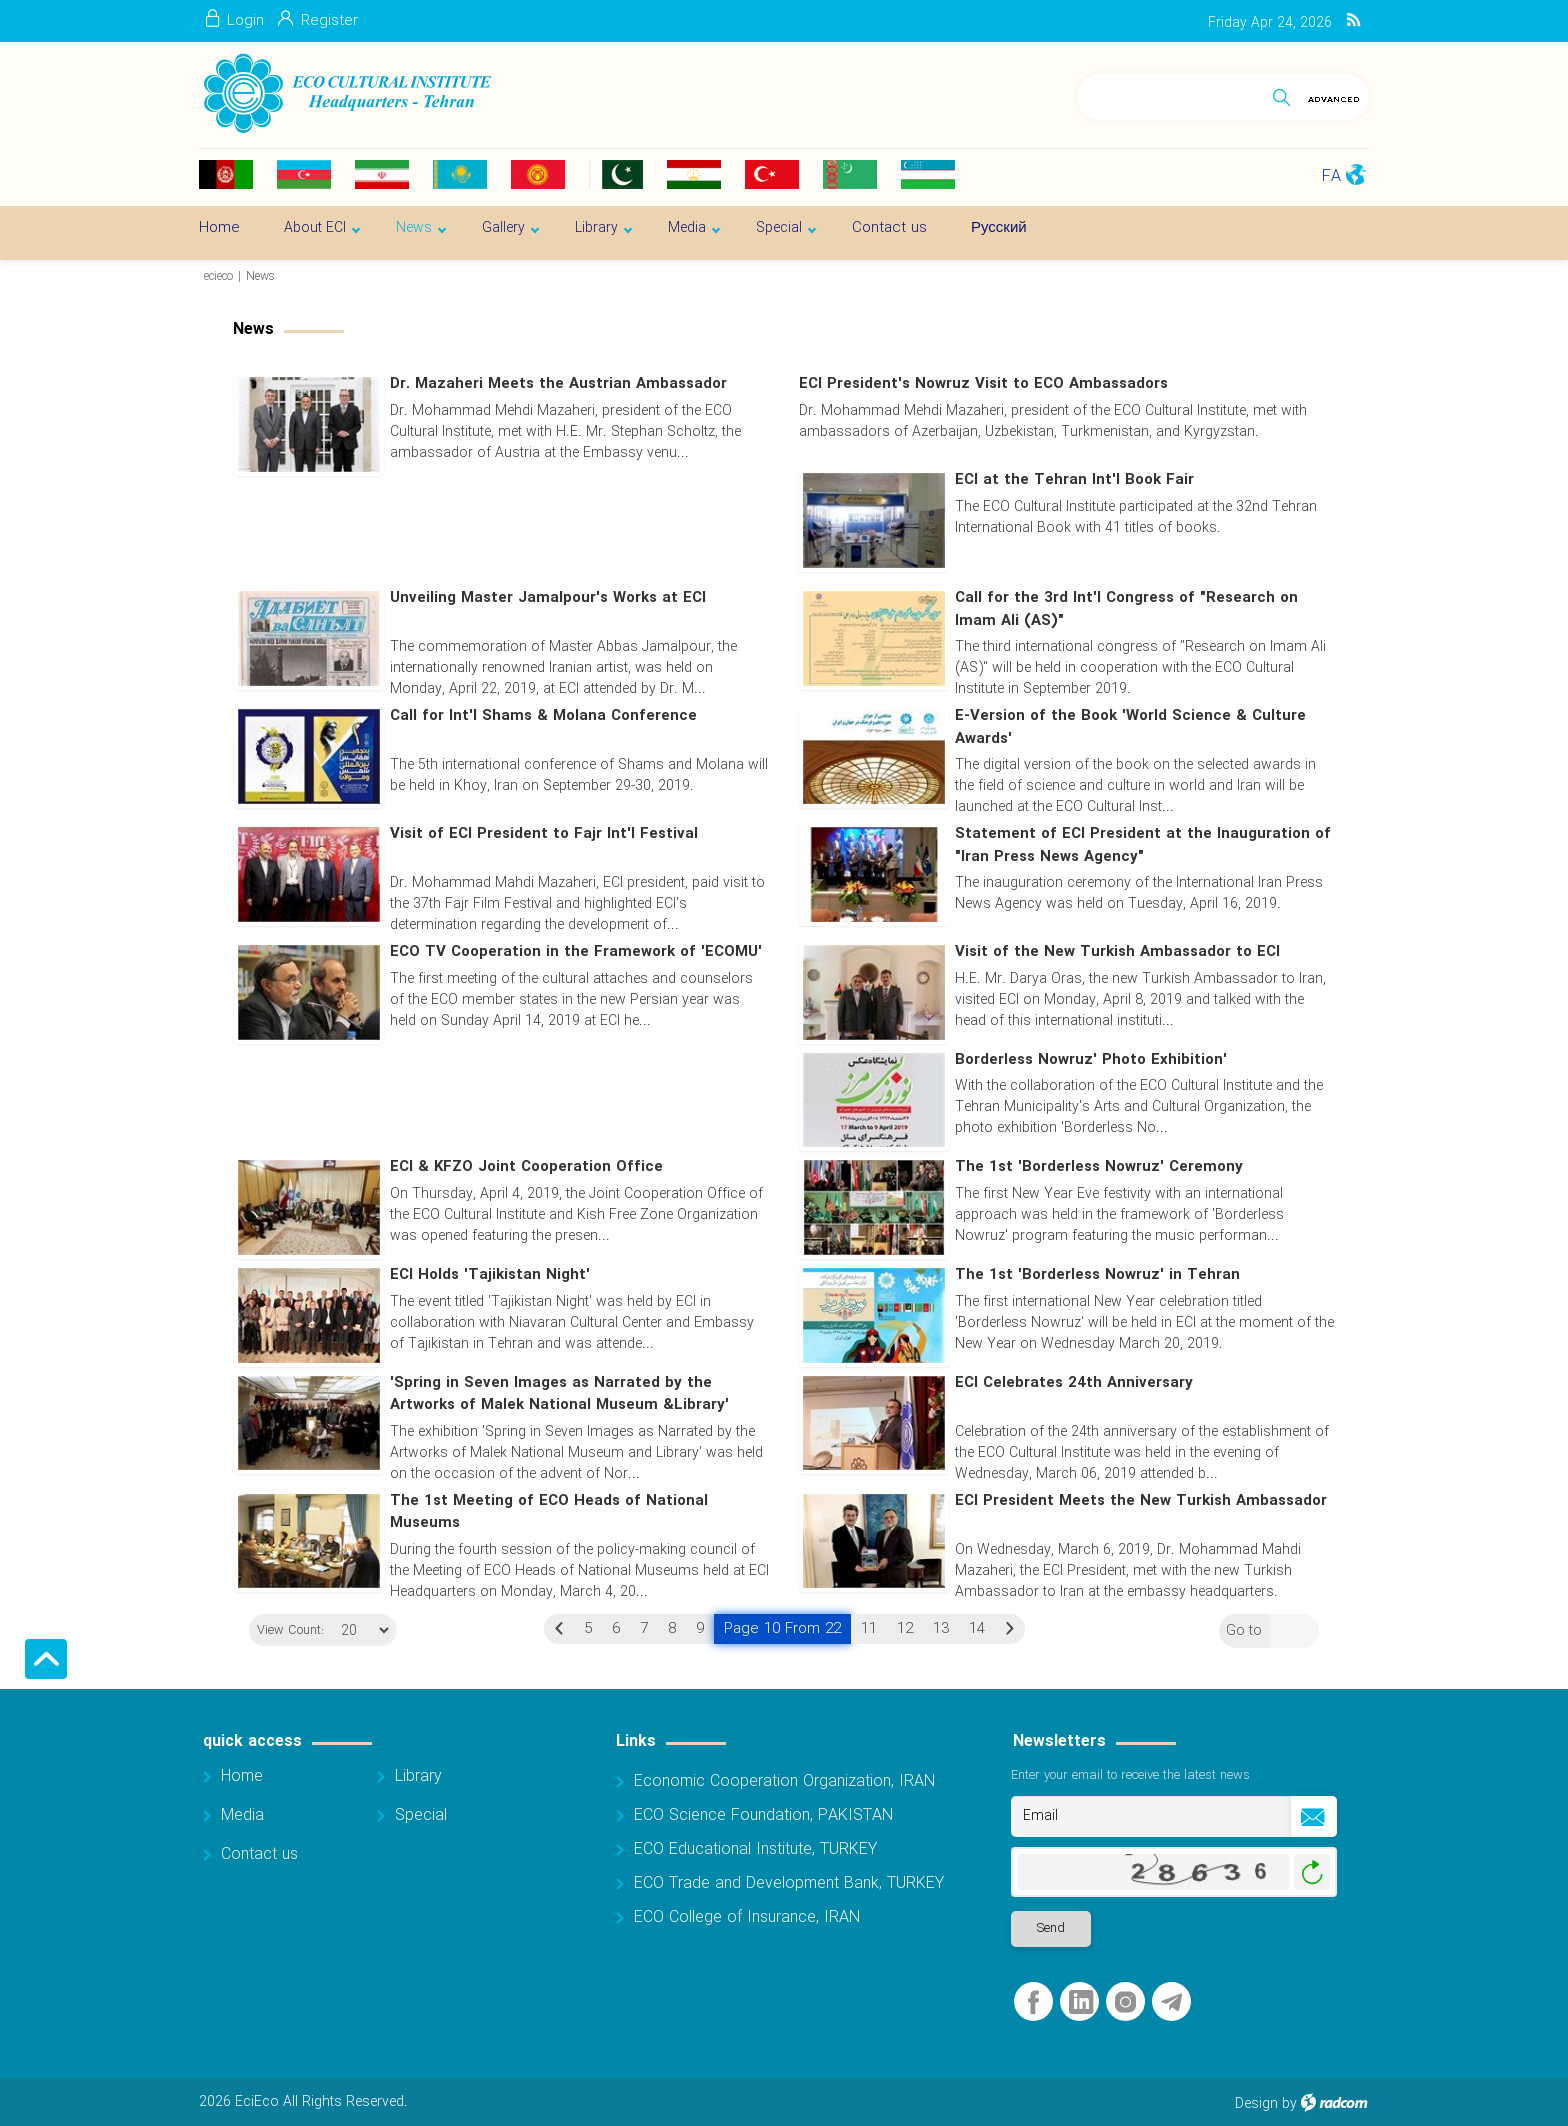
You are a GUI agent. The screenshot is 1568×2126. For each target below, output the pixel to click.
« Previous (559, 1629)
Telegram (1171, 2003)
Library (418, 1777)
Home (242, 1777)
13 (941, 1629)
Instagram (1125, 2003)
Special (421, 1816)
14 (977, 1629)
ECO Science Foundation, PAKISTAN (763, 1816)
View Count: (282, 1632)
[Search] (1170, 93)
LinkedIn (1081, 2003)
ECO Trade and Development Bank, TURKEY (789, 1884)
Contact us (259, 1855)
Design (1256, 2105)
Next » (1010, 1629)
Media (242, 1816)
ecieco (218, 276)
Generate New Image (1312, 1873)
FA (1331, 176)
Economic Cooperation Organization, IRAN (784, 1782)
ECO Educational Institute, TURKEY (755, 1850)
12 (905, 1629)
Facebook (1033, 2003)
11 (869, 1629)
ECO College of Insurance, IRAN (747, 1918)
